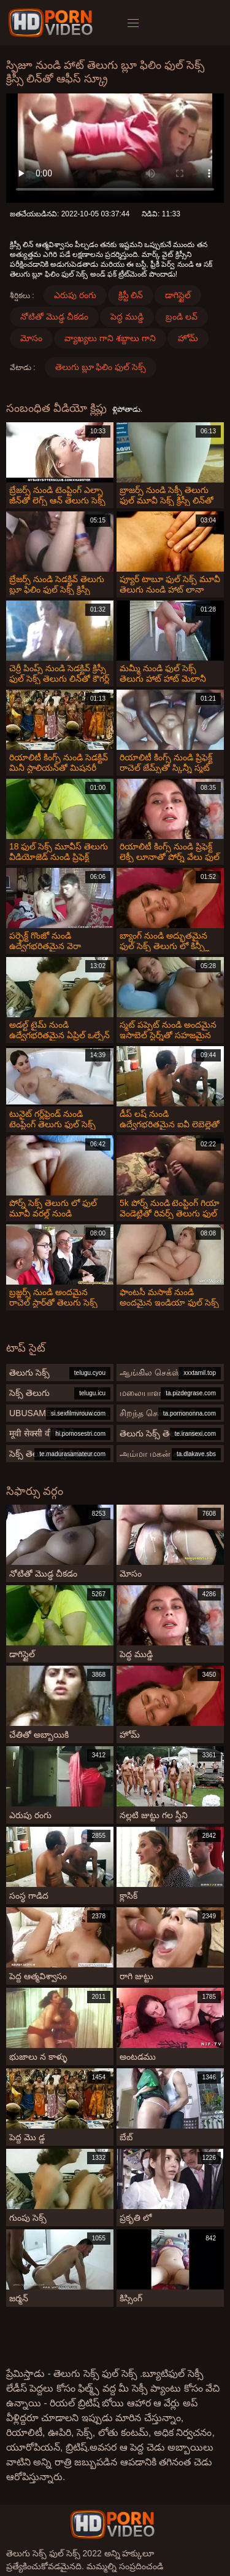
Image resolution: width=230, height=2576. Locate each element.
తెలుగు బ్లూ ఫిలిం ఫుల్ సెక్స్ (101, 367)
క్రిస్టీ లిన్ (131, 295)
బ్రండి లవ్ (181, 316)
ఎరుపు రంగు (75, 295)
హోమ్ (188, 338)
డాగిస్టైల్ (178, 295)
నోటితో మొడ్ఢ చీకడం (54, 316)
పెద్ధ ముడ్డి (127, 316)
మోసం (31, 338)
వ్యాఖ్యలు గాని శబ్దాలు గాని (110, 338)
